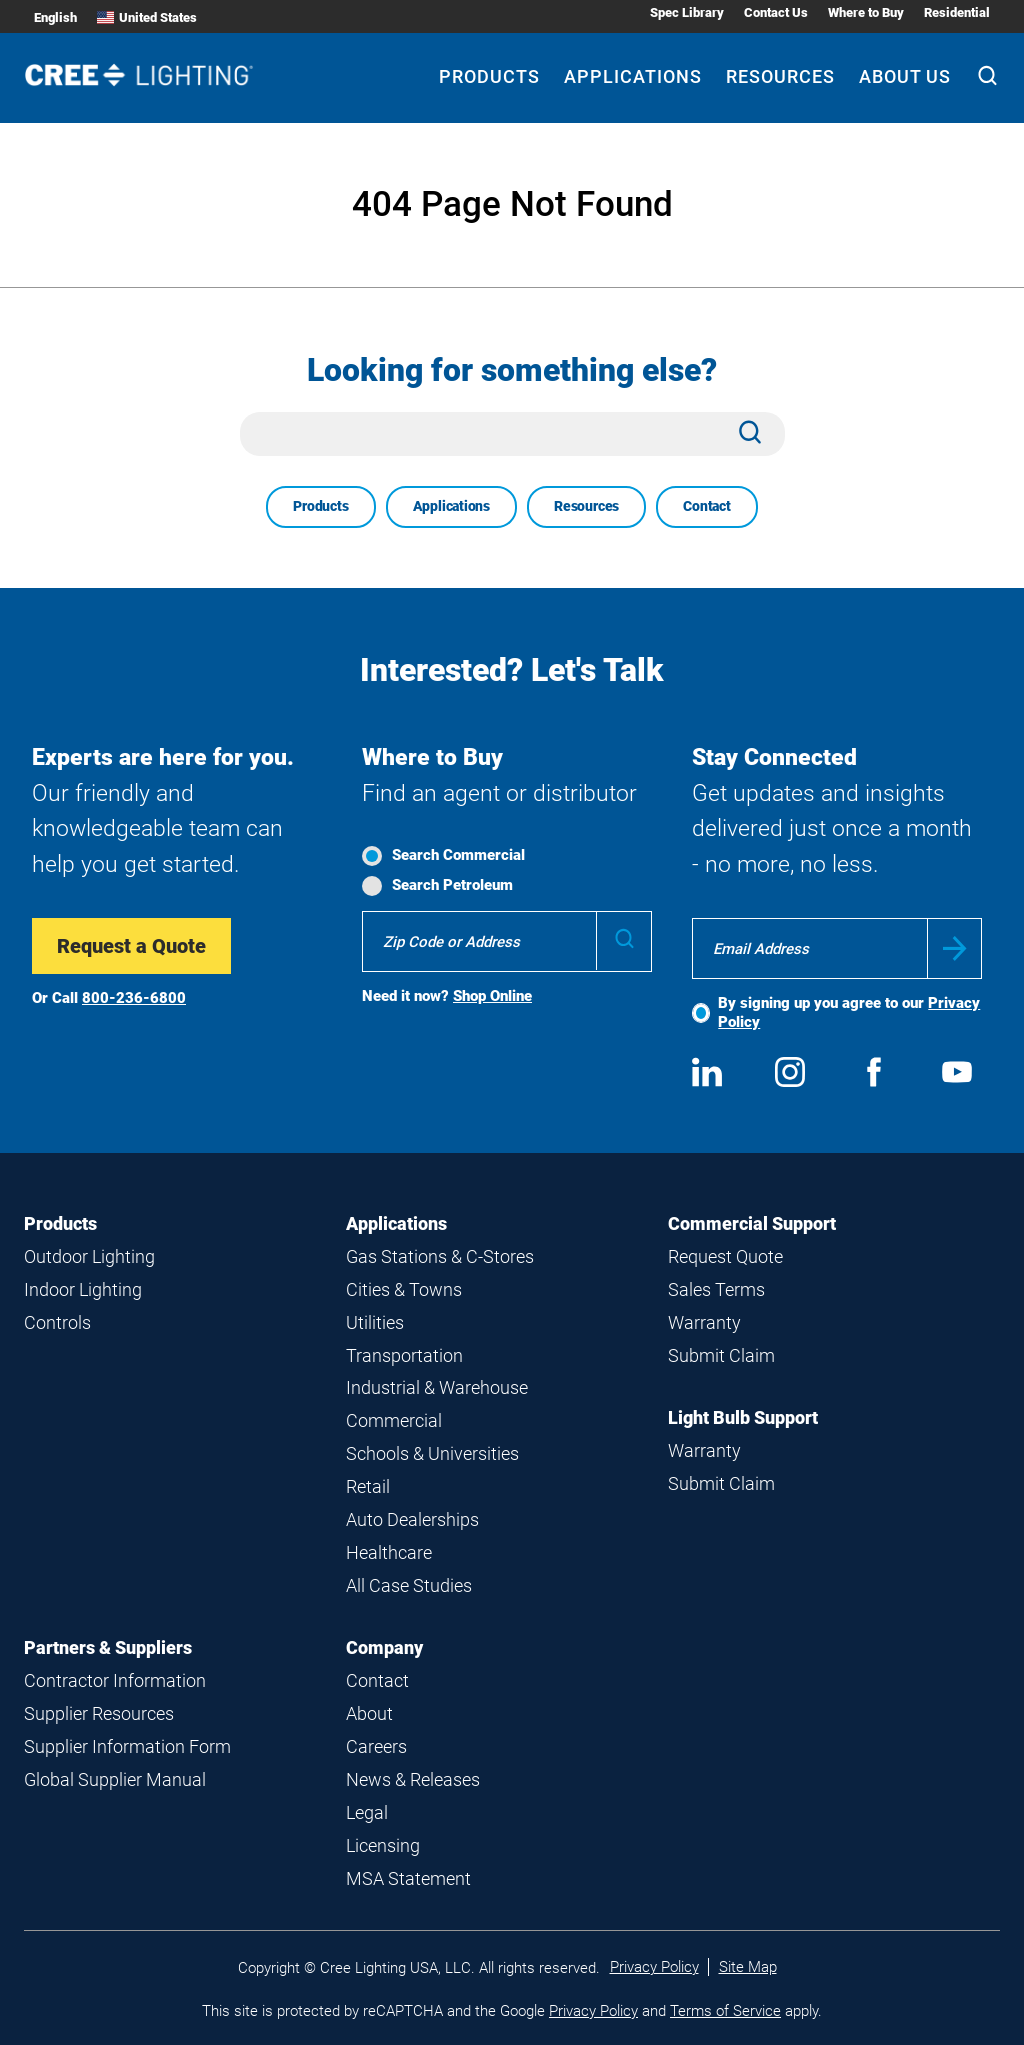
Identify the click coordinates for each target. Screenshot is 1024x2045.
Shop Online (492, 996)
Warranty (704, 1322)
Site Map (748, 1967)
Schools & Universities (432, 1453)
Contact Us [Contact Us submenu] (776, 12)
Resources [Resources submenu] (780, 76)
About (369, 1713)
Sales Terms (716, 1289)
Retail (368, 1486)
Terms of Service (725, 2011)
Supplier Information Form (127, 1746)
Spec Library (687, 12)
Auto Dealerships (412, 1519)
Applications (451, 506)
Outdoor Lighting (89, 1256)
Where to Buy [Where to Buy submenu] (866, 12)
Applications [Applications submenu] (633, 76)
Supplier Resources (99, 1713)
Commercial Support (752, 1223)
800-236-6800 (134, 998)
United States (147, 17)
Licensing (383, 1845)
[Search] (987, 78)
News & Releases (413, 1779)
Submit (954, 948)
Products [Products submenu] (489, 76)
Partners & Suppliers (108, 1647)
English (55, 17)
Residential (957, 12)
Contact (707, 506)
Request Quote (725, 1256)
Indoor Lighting (83, 1289)
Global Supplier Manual (115, 1779)
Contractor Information (115, 1680)
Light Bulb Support (743, 1417)
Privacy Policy (654, 1967)
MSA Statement (408, 1878)
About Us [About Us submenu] (905, 76)
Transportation (404, 1355)
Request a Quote (131, 946)
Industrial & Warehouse (437, 1387)
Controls (57, 1322)
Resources (586, 506)
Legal (367, 1812)
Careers (376, 1746)
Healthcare (389, 1552)
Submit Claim (721, 1355)
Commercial (394, 1420)
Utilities (375, 1322)
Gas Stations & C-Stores (440, 1256)
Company (384, 1647)
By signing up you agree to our (849, 1012)
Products (320, 506)
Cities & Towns (404, 1289)
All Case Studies (409, 1585)
